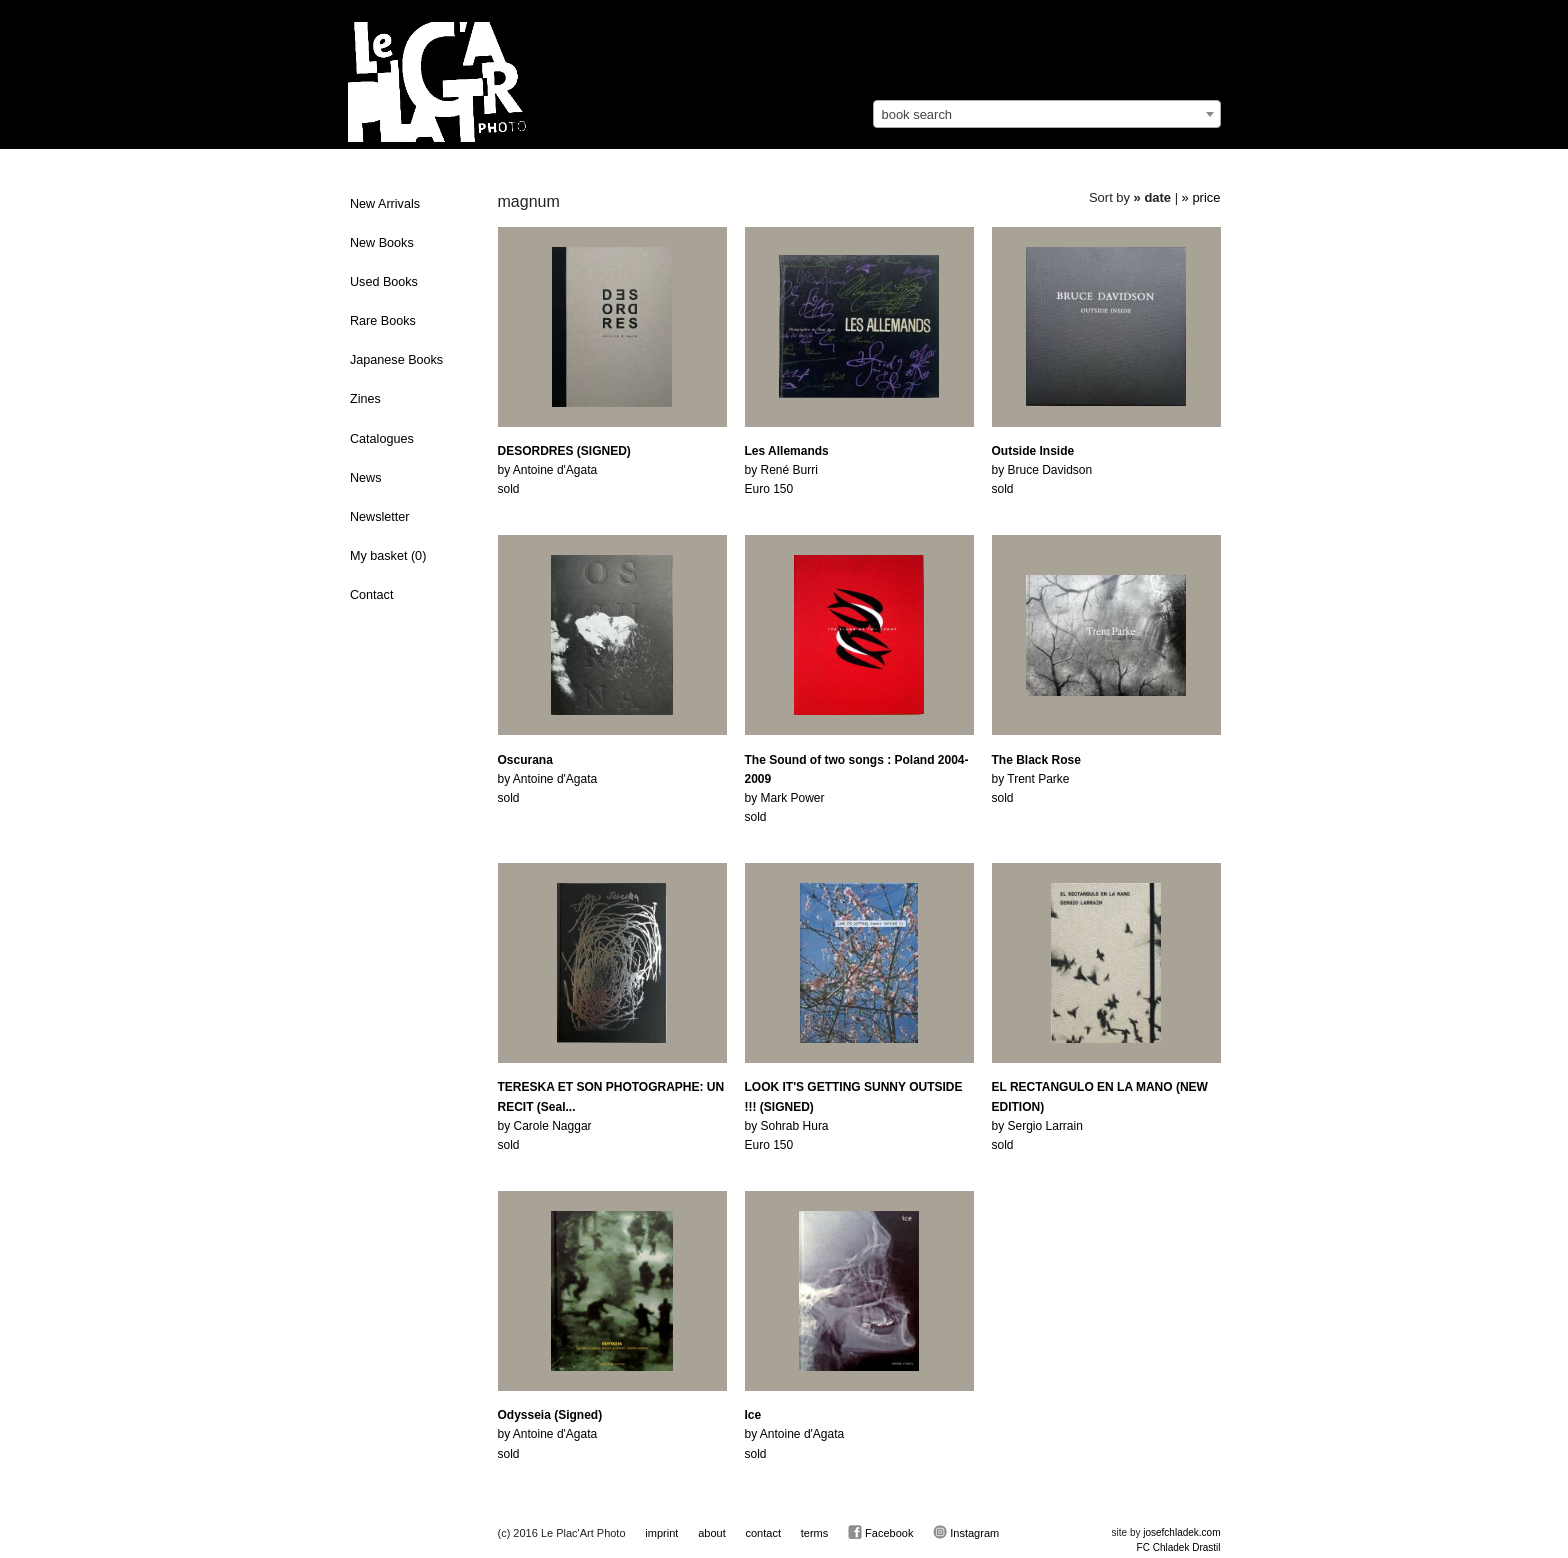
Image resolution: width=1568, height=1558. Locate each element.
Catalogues (382, 439)
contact (762, 1533)
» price (1201, 197)
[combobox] (1047, 114)
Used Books (384, 282)
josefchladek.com (1181, 1532)
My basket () (388, 556)
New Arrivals (385, 204)
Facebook (880, 1532)
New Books (382, 243)
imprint (661, 1533)
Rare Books (383, 321)
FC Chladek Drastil (1179, 1547)
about (712, 1533)
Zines (365, 399)
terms (815, 1533)
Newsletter (380, 517)
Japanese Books (396, 360)
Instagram (966, 1532)
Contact (371, 595)
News (366, 478)
